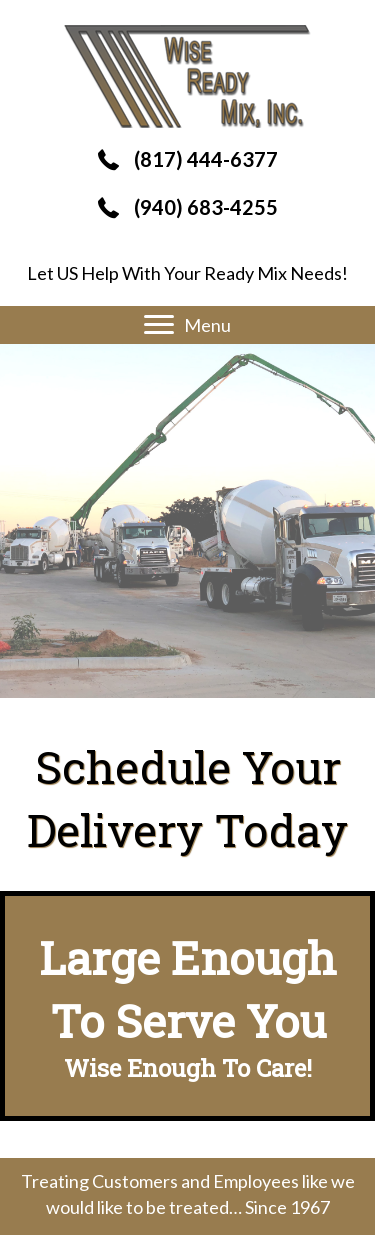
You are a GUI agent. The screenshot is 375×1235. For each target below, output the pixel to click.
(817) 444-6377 (206, 159)
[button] (159, 325)
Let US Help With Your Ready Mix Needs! (187, 273)
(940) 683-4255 (206, 207)
